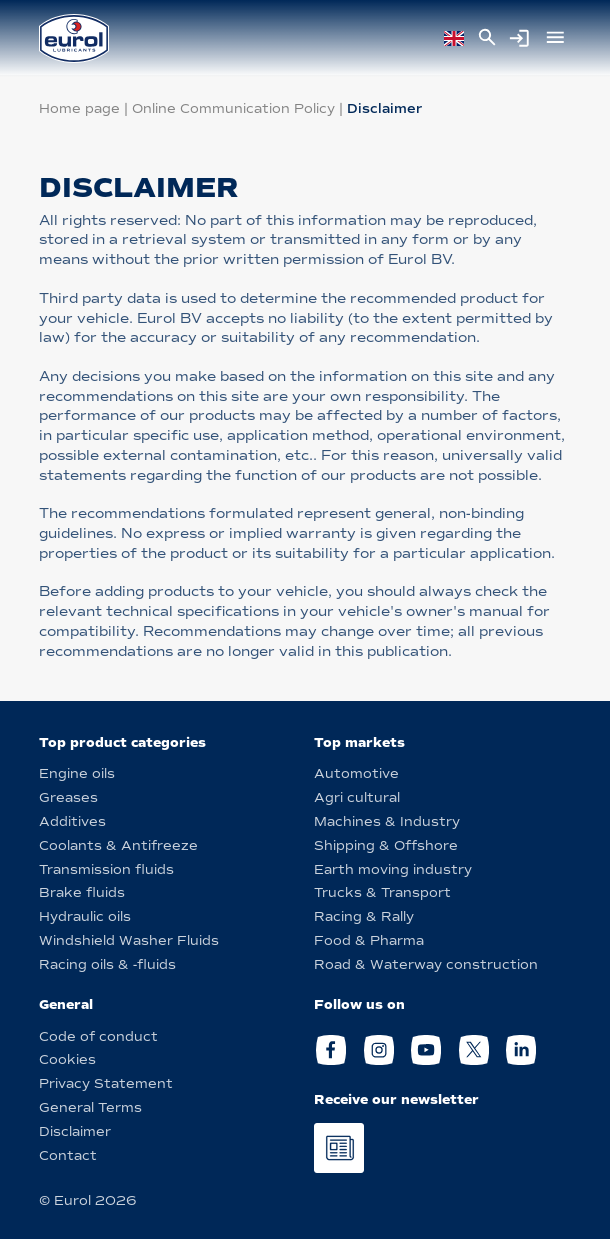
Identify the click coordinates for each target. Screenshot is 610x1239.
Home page (79, 108)
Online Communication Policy (233, 108)
